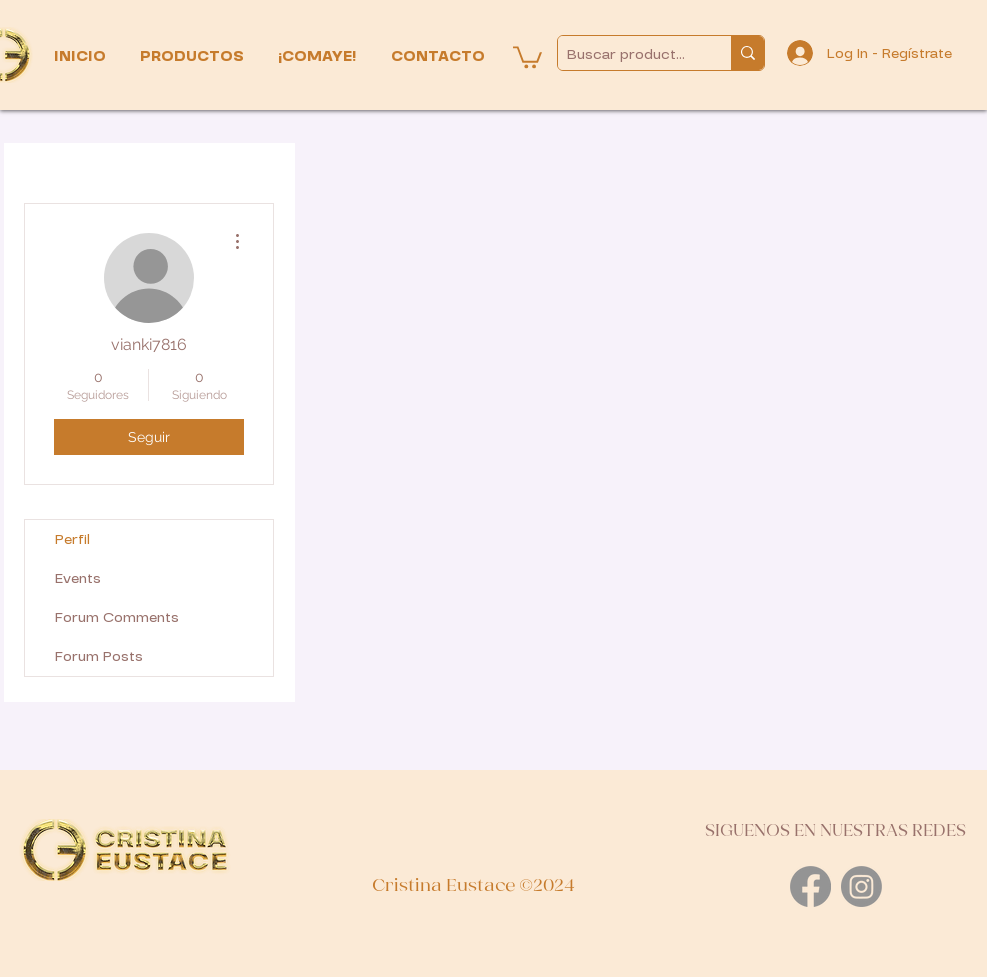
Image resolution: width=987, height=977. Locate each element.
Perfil (72, 539)
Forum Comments (117, 617)
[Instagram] (861, 886)
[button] (194, 56)
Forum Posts (99, 656)
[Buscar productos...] (628, 54)
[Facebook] (810, 886)
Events (78, 578)
